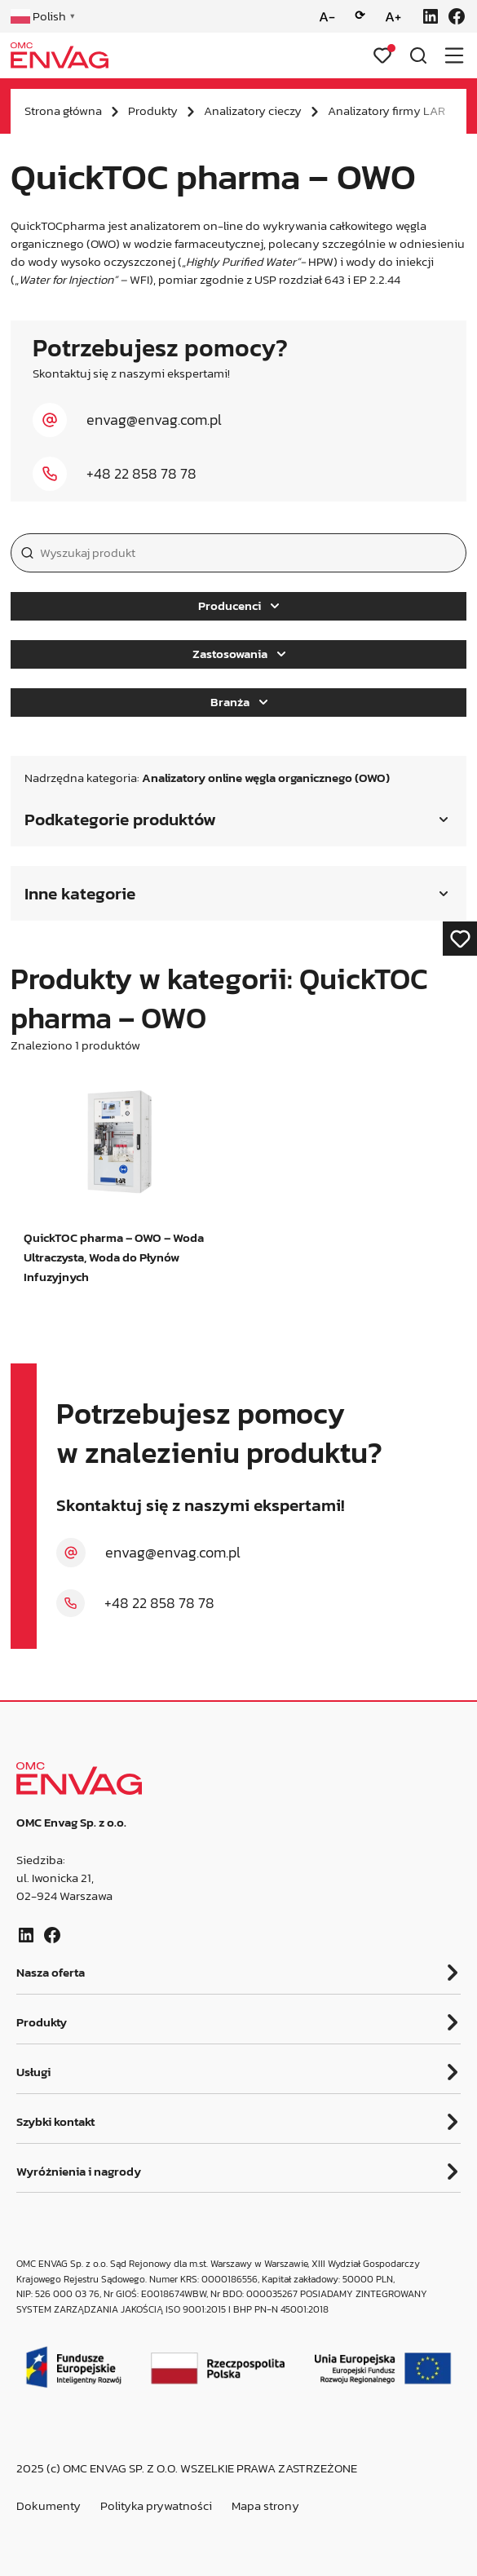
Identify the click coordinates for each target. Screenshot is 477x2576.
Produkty (153, 111)
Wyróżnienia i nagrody (78, 2172)
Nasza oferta (50, 1973)
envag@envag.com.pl (154, 420)
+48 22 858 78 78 (141, 473)
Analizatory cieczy (253, 111)
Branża (238, 702)
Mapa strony (265, 2506)
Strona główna (63, 111)
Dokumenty (48, 2506)
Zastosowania (238, 654)
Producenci (238, 606)
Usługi (33, 2072)
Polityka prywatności (156, 2506)
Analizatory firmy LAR (386, 111)
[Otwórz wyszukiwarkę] (418, 55)
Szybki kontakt (55, 2122)
